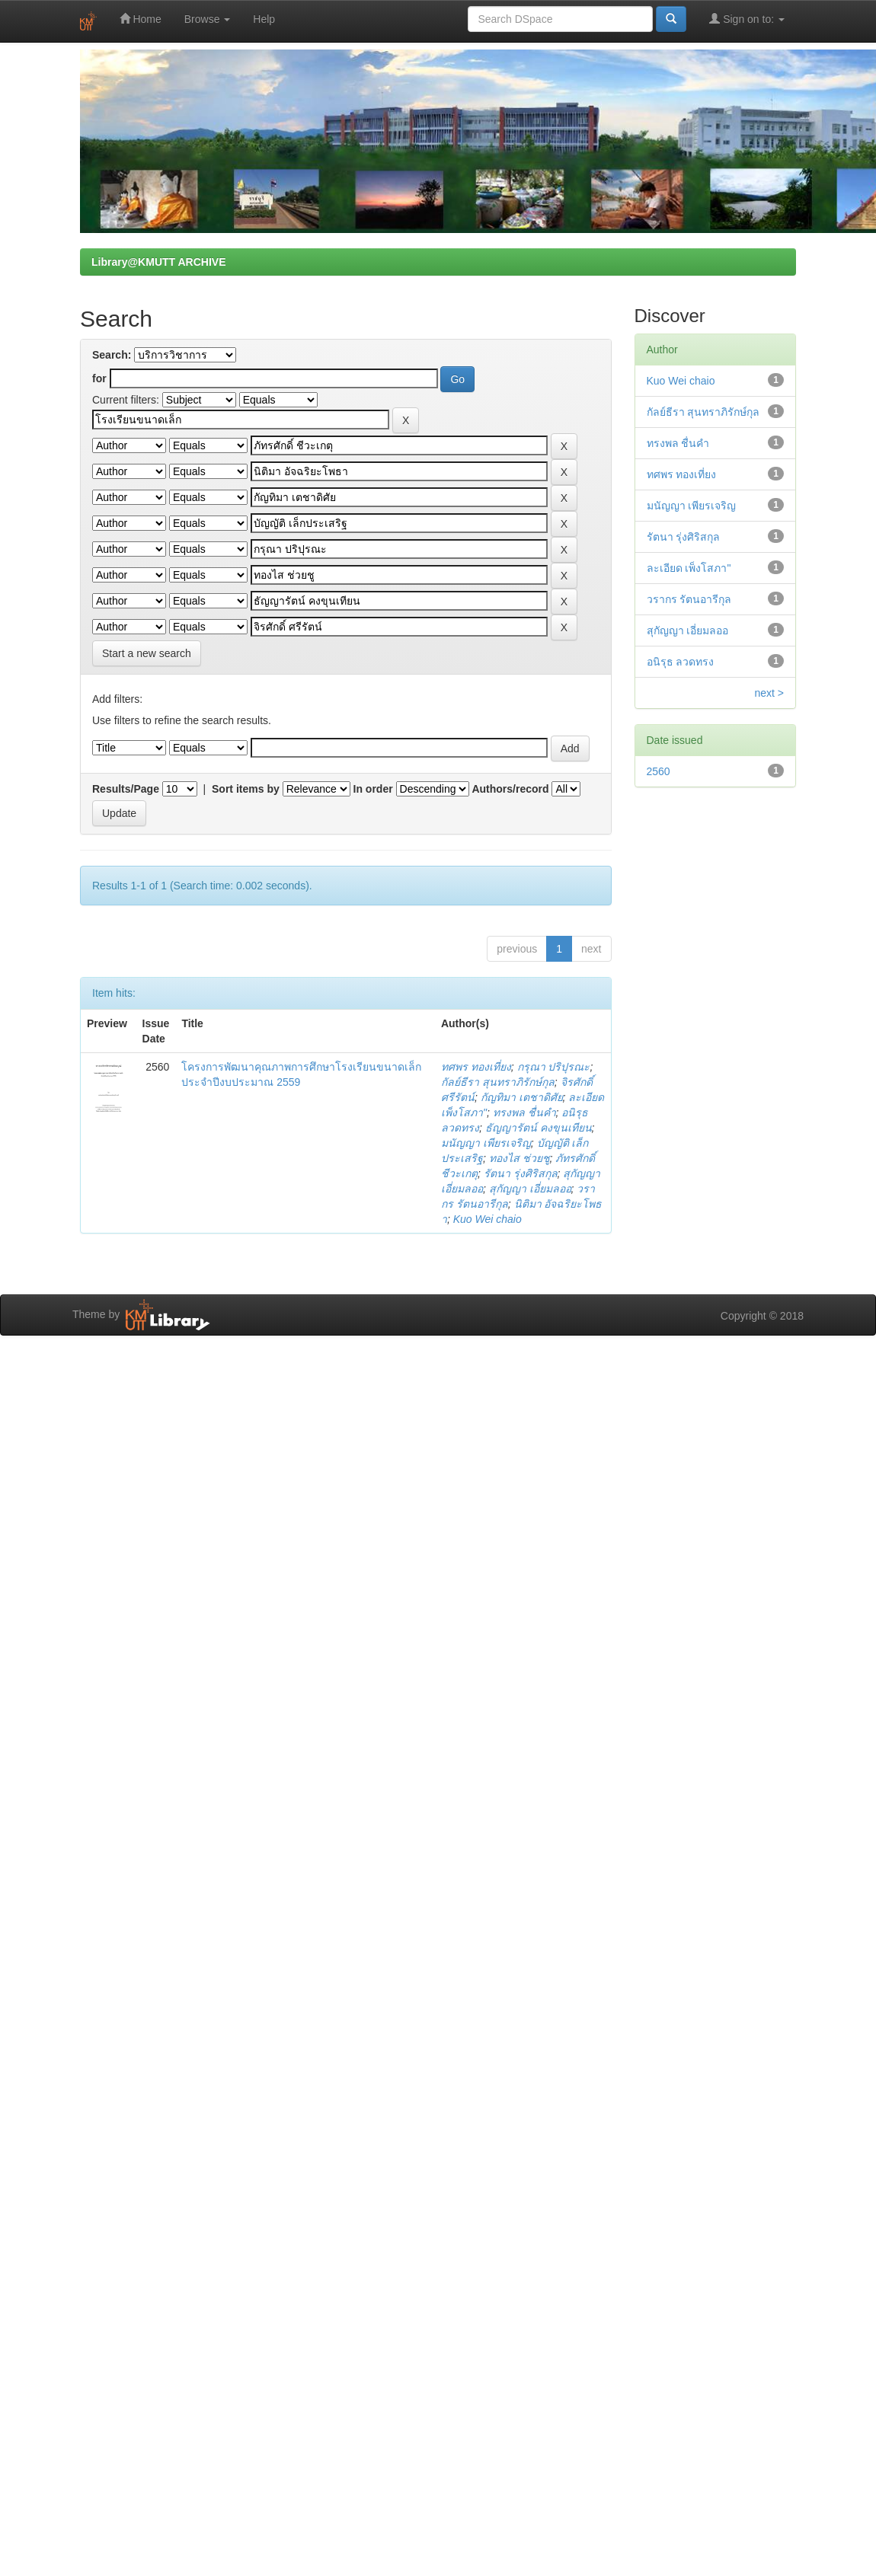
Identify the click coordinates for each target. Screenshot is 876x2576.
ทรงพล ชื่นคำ (524, 1112)
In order (373, 789)
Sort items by (246, 789)
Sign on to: (747, 18)
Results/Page (125, 789)
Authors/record (510, 789)
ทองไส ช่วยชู (519, 1158)
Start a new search (146, 653)
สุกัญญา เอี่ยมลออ (530, 1189)
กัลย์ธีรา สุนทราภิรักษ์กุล (498, 1082)
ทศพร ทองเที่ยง (476, 1067)
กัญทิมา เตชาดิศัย (522, 1097)
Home (140, 18)
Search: (111, 355)
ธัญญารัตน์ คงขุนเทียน (538, 1128)
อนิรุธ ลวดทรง (681, 662)
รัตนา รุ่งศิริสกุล (521, 1173)
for (99, 378)
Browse (207, 19)
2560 (658, 771)
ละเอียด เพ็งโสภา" (689, 568)
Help (264, 19)
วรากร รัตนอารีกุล (689, 599)
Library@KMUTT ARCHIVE (158, 262)
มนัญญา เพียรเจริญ (486, 1143)
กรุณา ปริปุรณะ (553, 1067)
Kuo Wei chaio (487, 1219)
